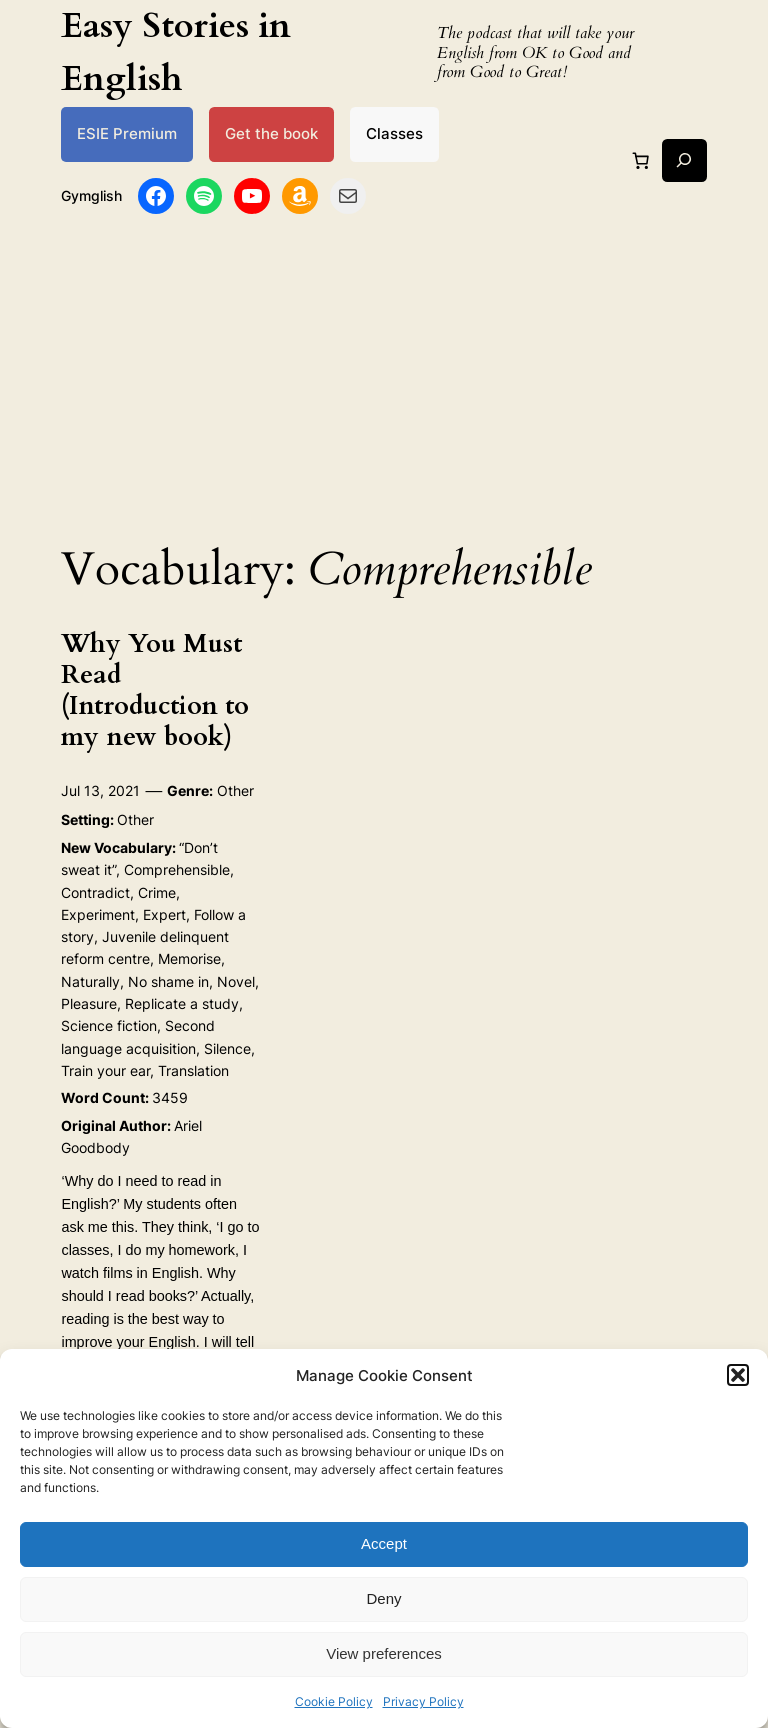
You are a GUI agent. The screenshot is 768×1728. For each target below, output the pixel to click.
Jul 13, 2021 (100, 790)
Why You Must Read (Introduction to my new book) (155, 690)
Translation (193, 1070)
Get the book (271, 134)
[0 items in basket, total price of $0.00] (641, 160)
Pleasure (89, 1003)
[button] (738, 1375)
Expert (164, 914)
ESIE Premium (127, 134)
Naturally (90, 981)
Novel (236, 981)
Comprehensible (177, 869)
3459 (170, 1097)
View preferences (384, 1653)
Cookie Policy (334, 1701)
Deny (383, 1598)
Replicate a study (182, 1003)
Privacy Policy (423, 1701)
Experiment (98, 914)
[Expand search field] (684, 160)
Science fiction (109, 1025)
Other (235, 790)
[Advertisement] (384, 373)
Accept (384, 1543)
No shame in (168, 981)
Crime (157, 892)
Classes (394, 134)
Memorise (189, 958)
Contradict (95, 892)
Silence (227, 1048)
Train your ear (105, 1070)
